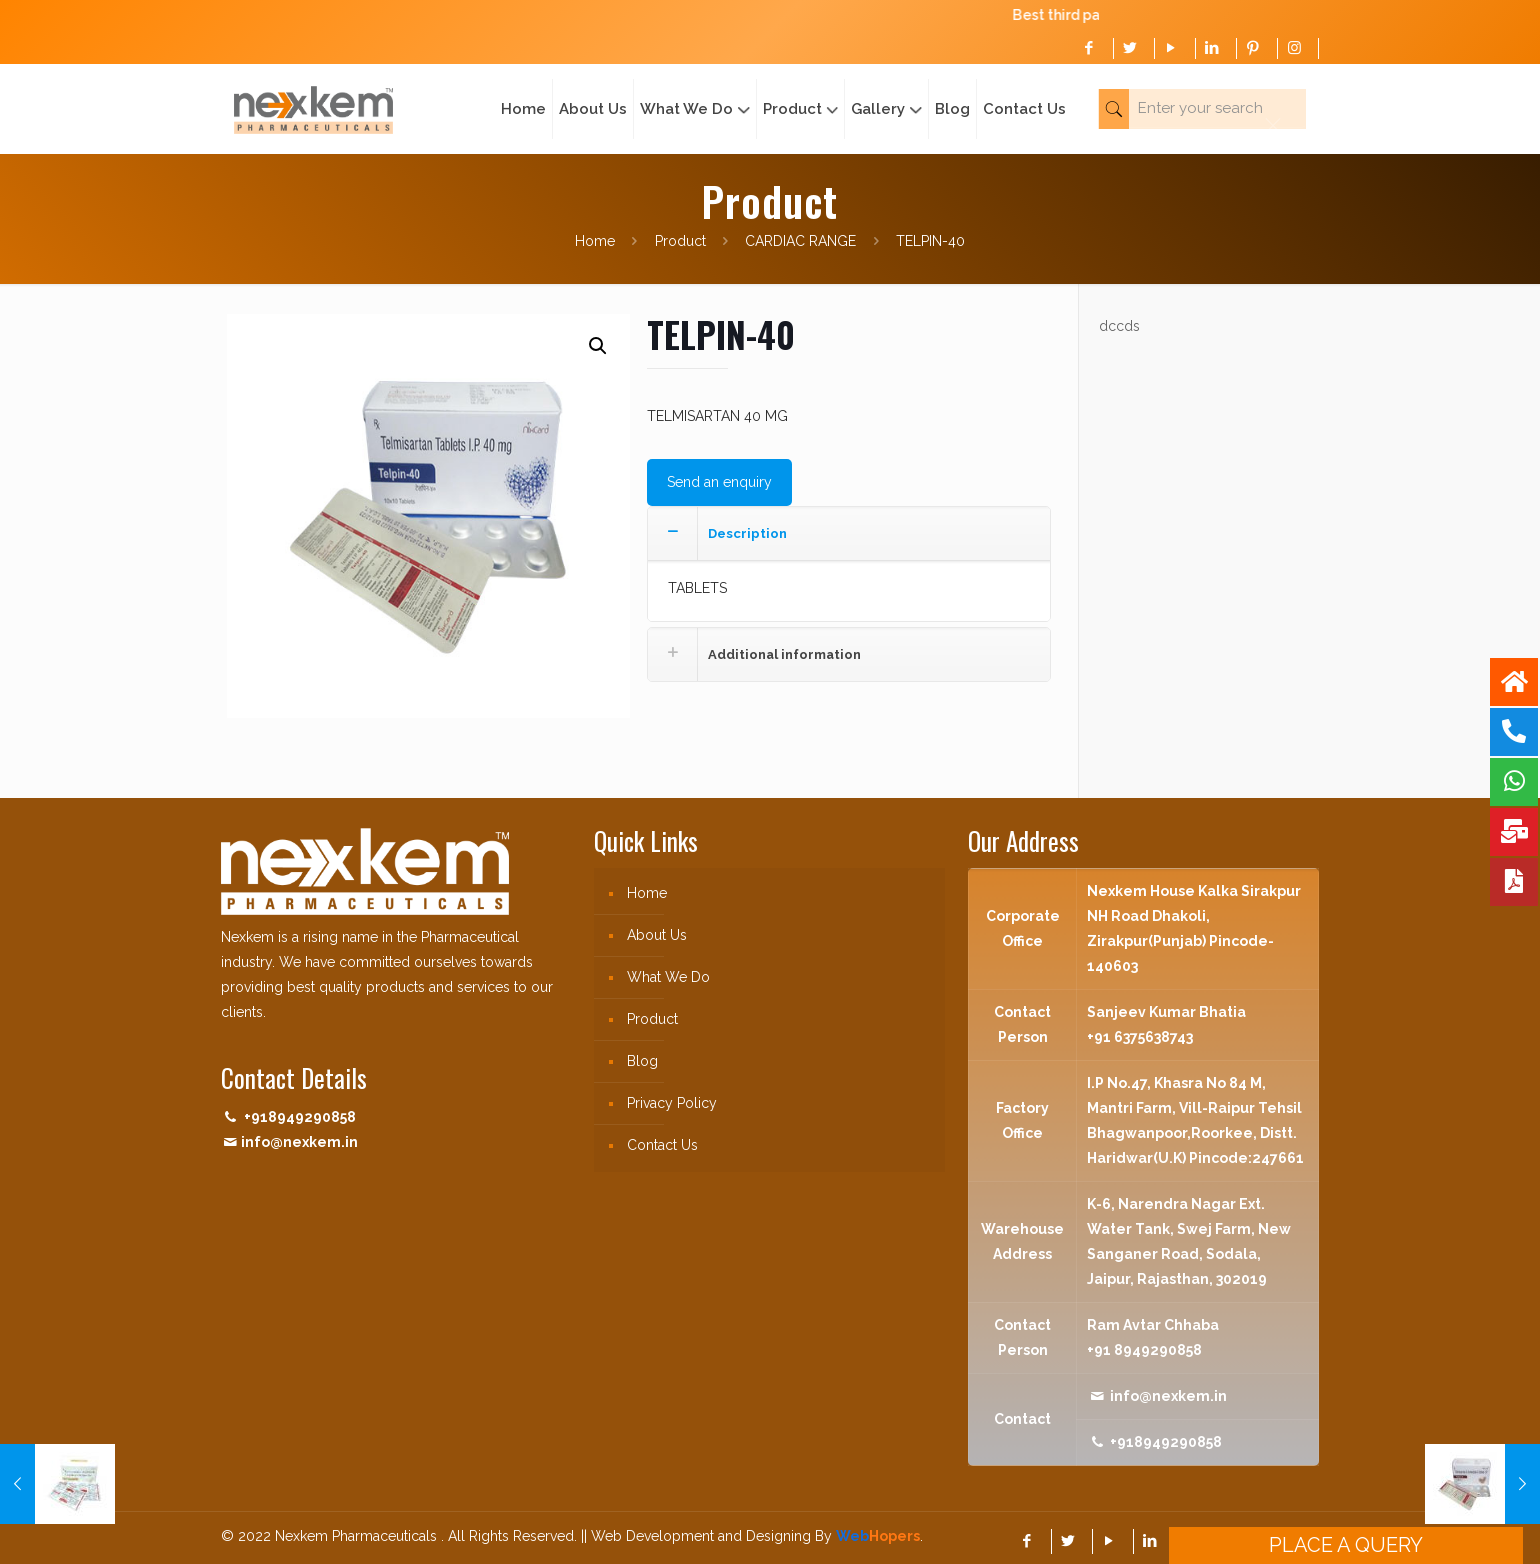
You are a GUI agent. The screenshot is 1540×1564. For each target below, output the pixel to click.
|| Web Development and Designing (694, 1536)
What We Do (668, 977)
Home (595, 241)
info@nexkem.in (299, 1142)
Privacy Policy (672, 1103)
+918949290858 (300, 1117)
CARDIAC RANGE (800, 241)
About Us (657, 935)
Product (680, 241)
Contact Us (662, 1145)
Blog (642, 1061)
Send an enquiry (719, 482)
